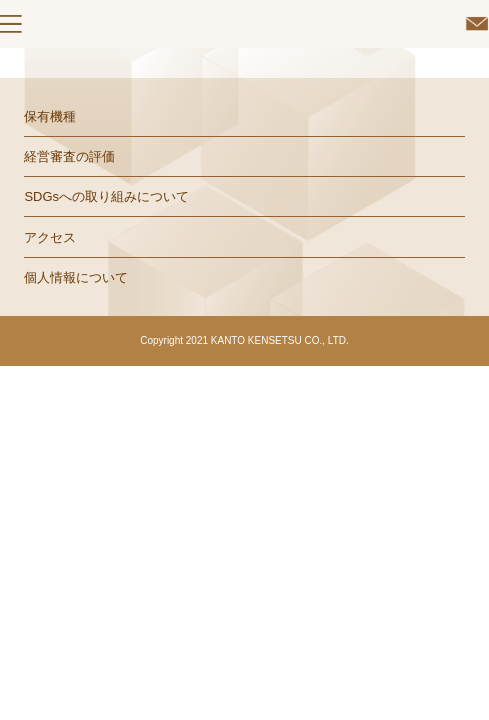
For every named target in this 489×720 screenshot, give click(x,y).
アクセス (50, 237)
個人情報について (76, 277)
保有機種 (50, 116)
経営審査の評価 (69, 156)
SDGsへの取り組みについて (106, 196)
